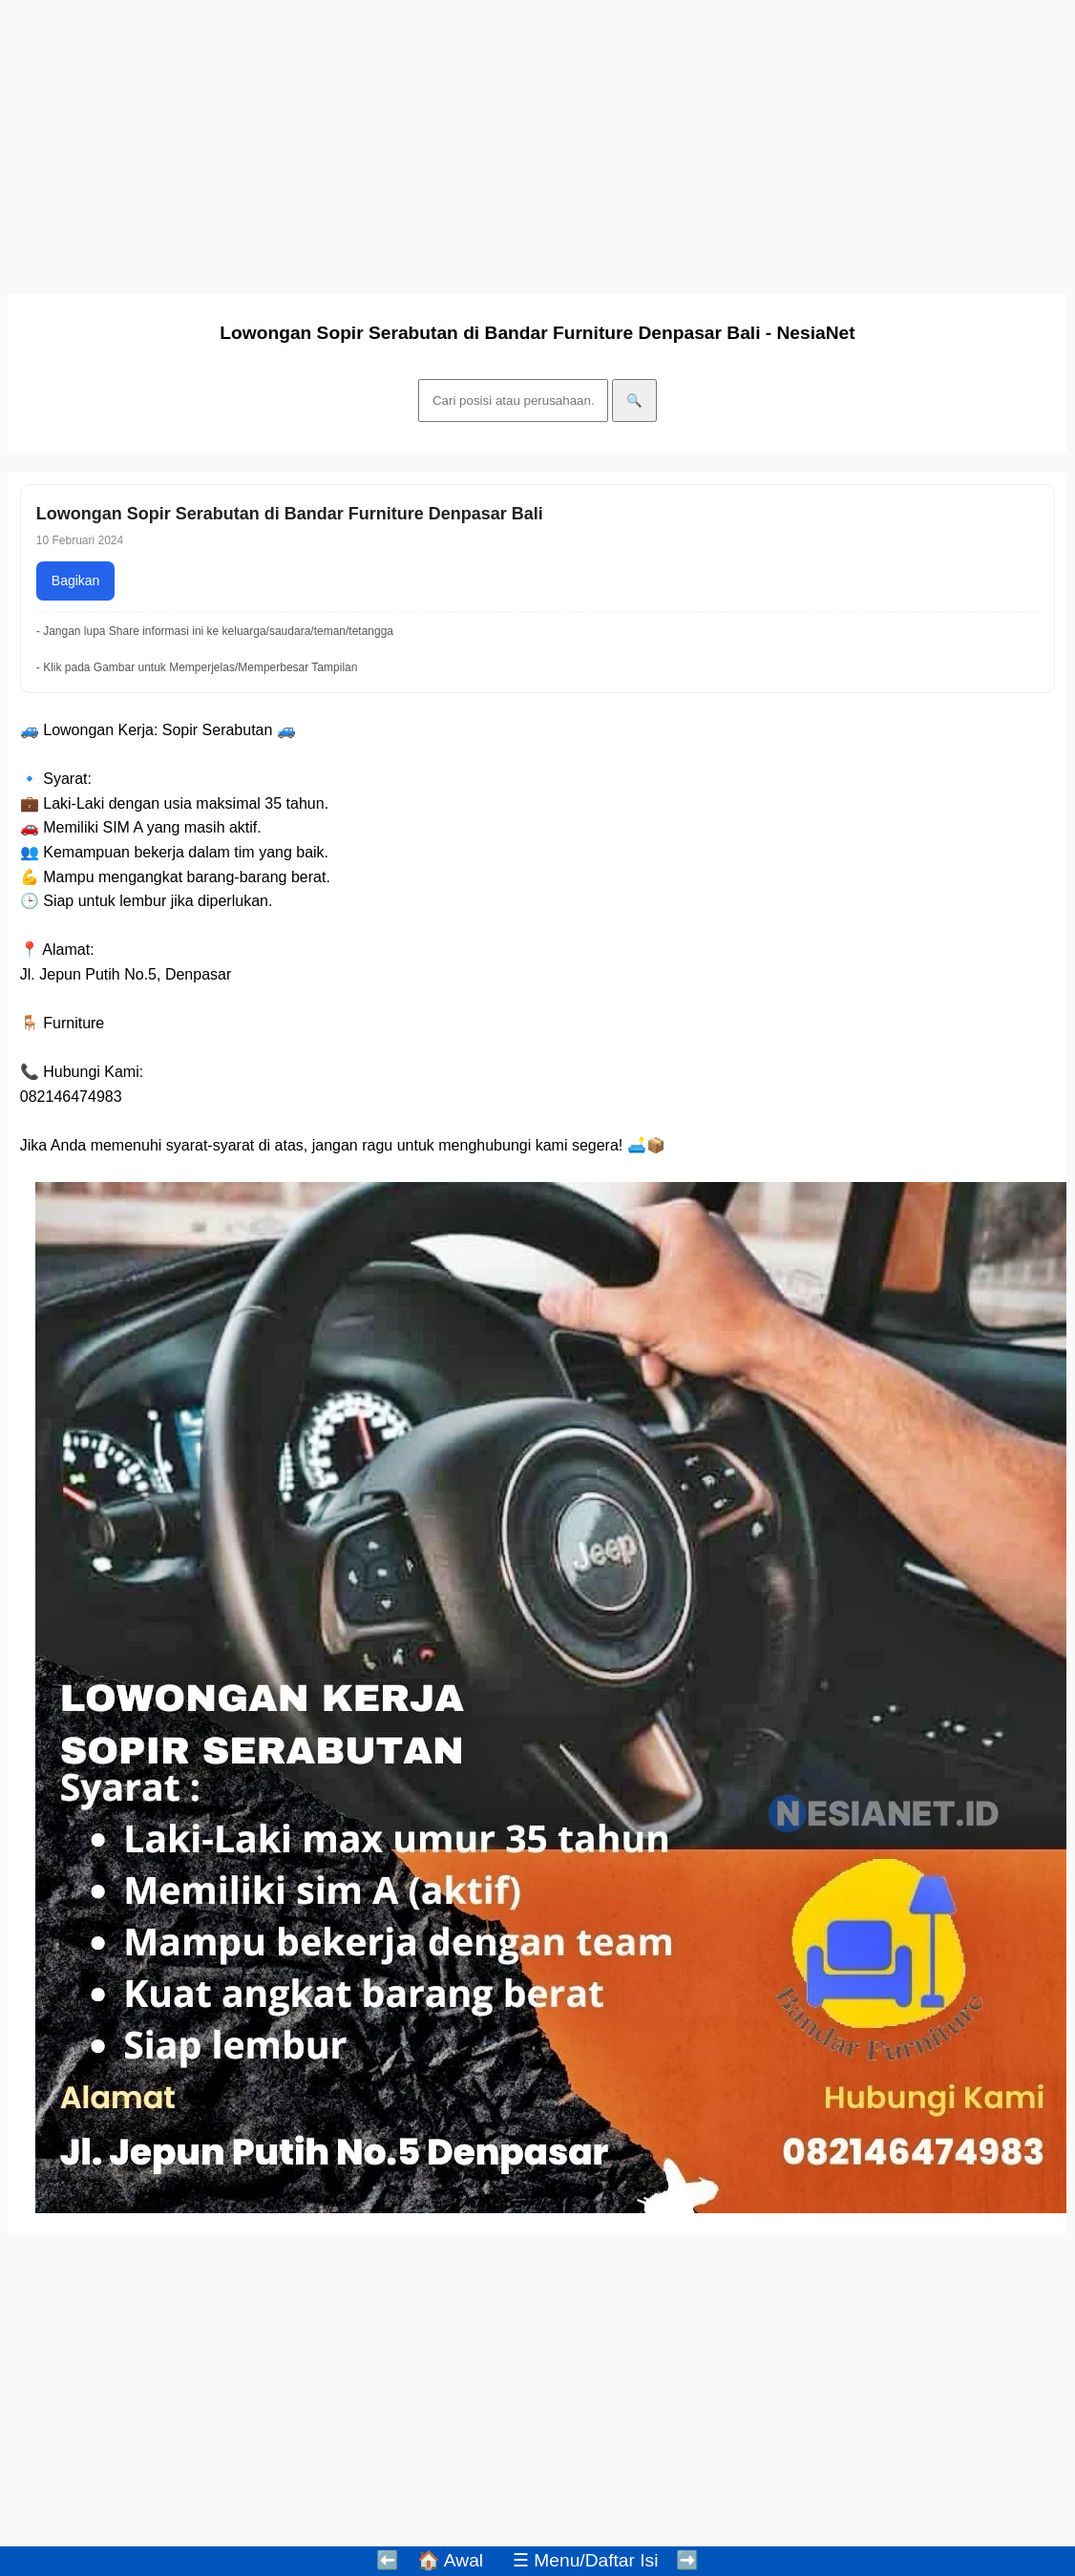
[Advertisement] (532, 141)
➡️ (687, 2560)
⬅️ (387, 2560)
